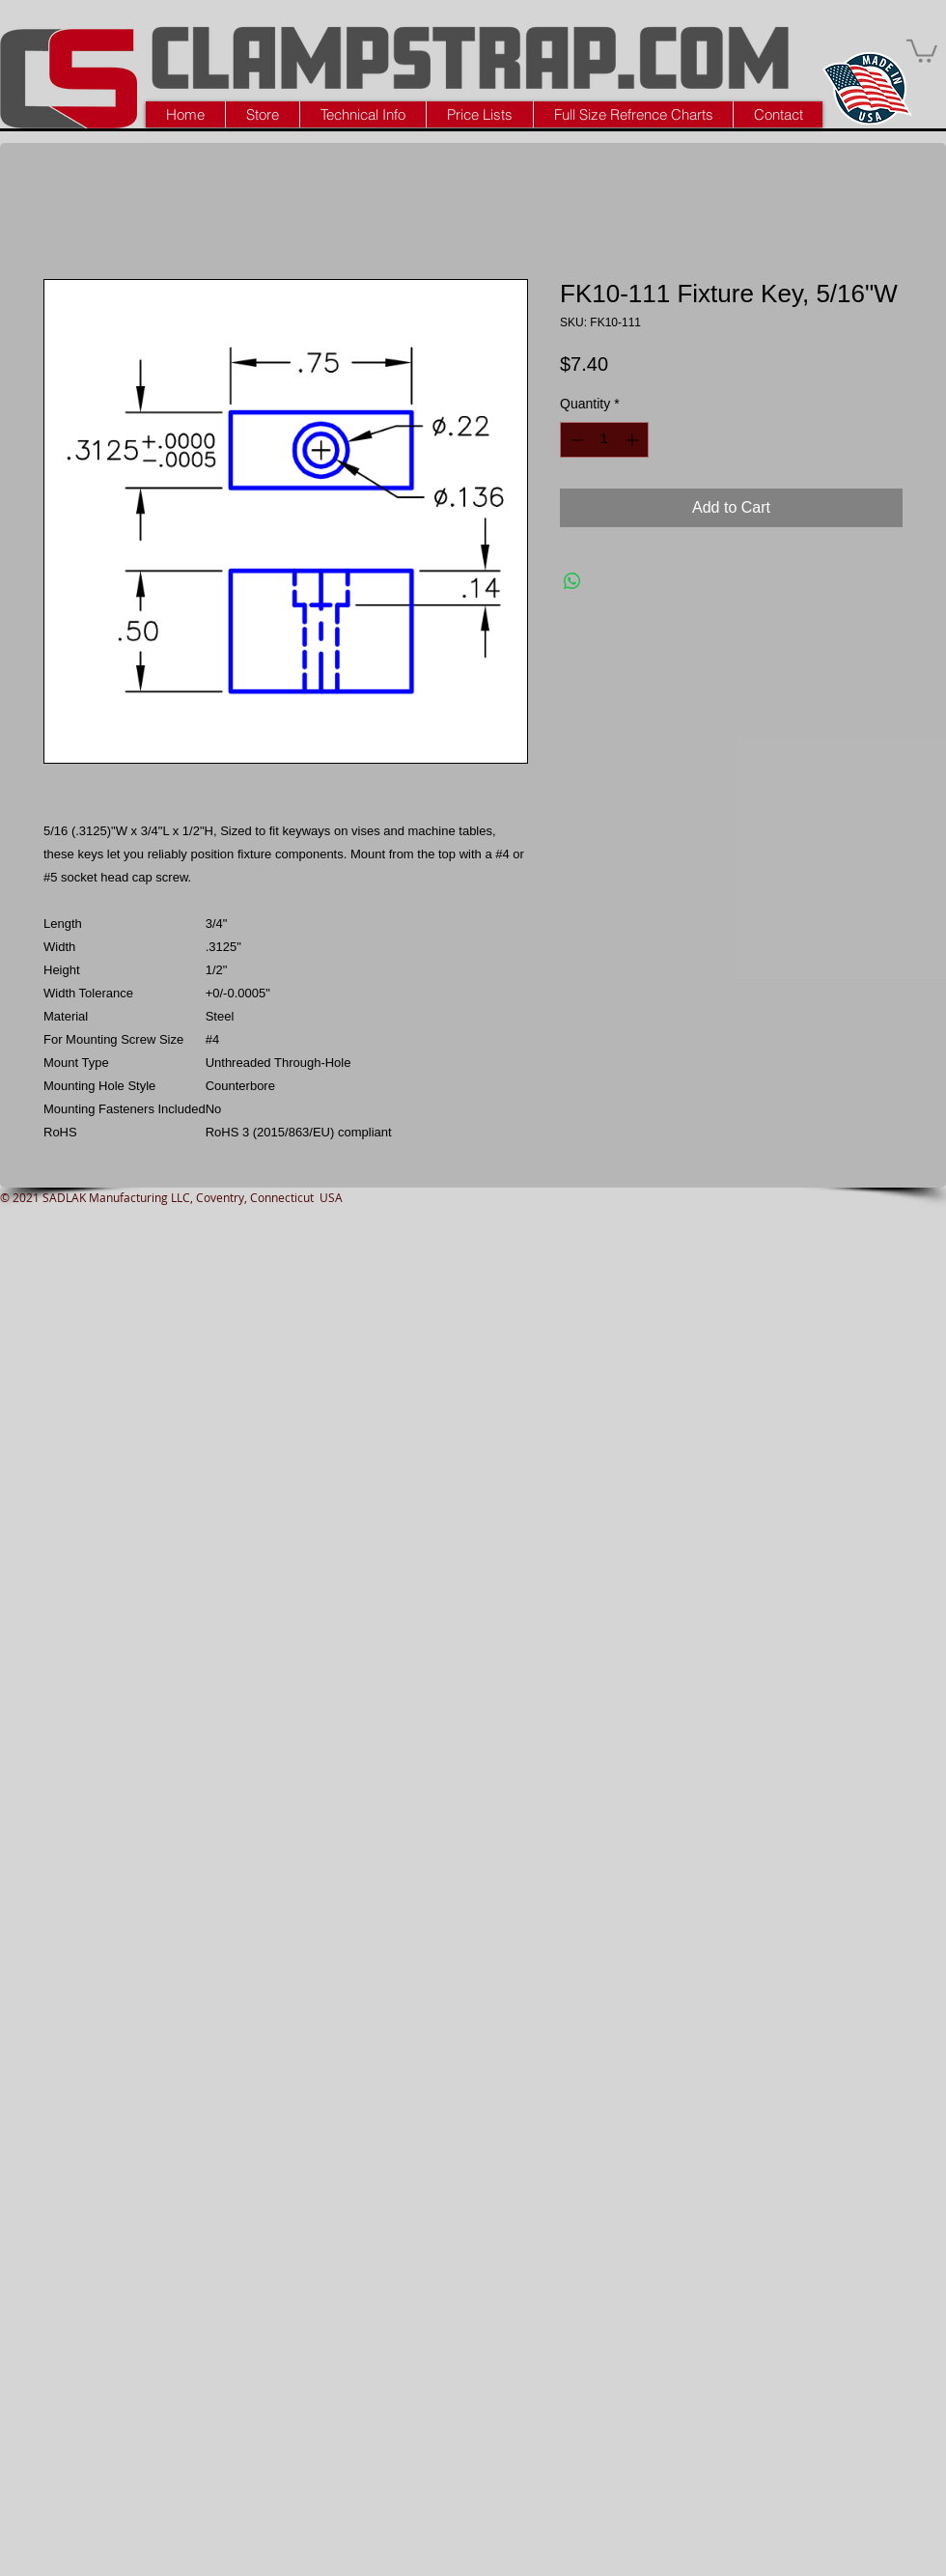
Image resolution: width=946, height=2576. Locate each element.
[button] (921, 50)
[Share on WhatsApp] (572, 581)
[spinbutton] (604, 440)
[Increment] (634, 440)
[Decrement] (575, 440)
